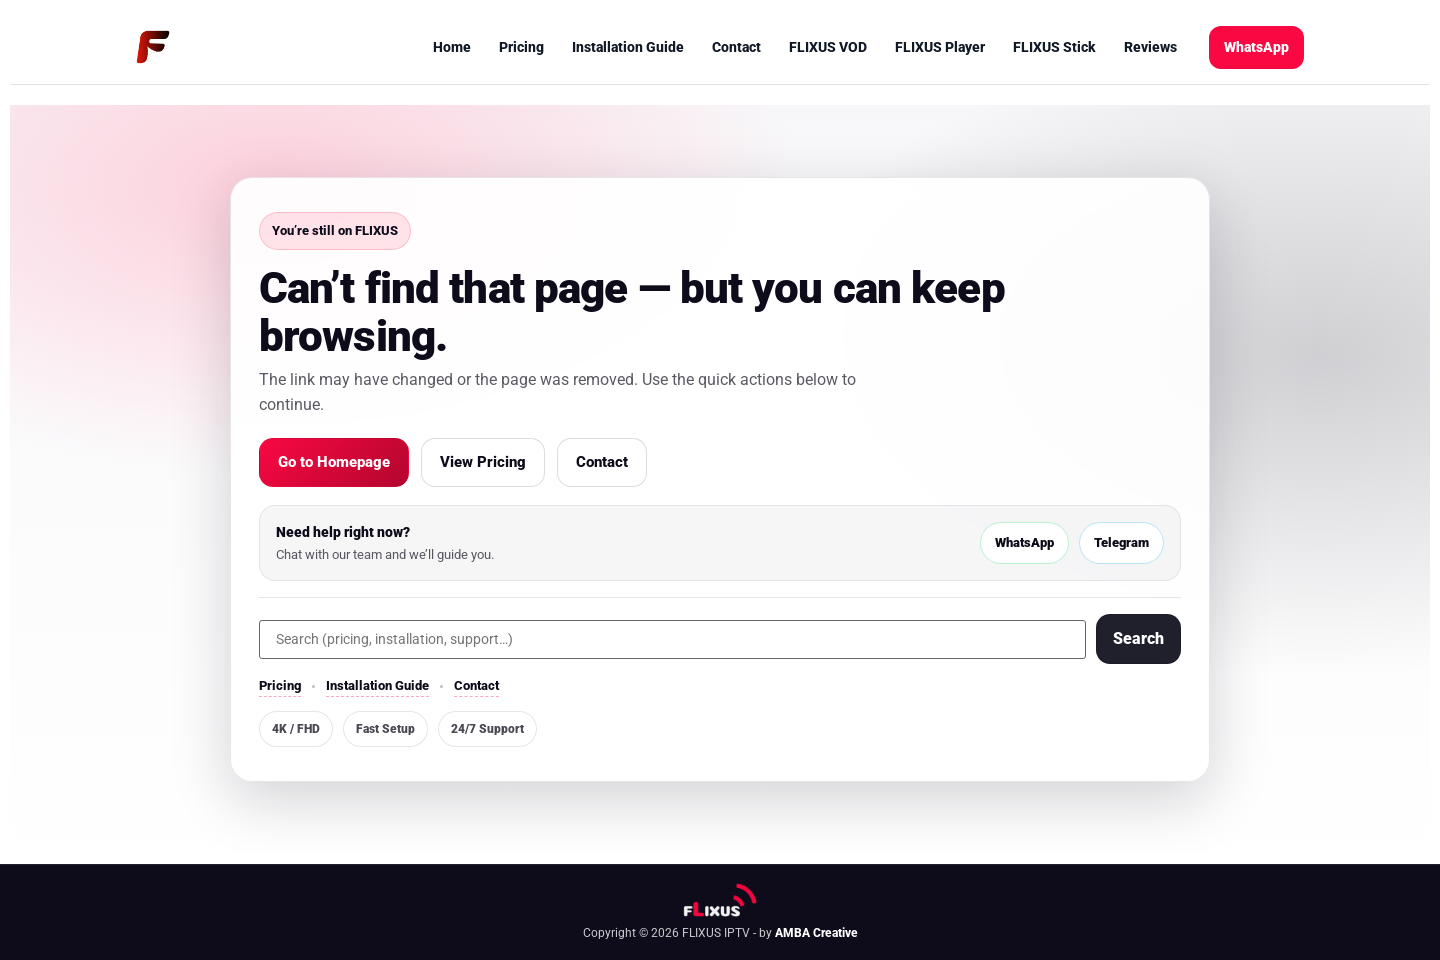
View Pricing (483, 462)
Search (1138, 638)
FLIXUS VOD (828, 47)
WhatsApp (1256, 47)
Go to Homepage (334, 462)
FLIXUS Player (940, 47)
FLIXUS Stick (1054, 47)
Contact (736, 47)
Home (452, 47)
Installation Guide (628, 47)
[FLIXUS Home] (153, 47)
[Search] (672, 639)
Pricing (521, 47)
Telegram (1121, 542)
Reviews (1150, 47)
